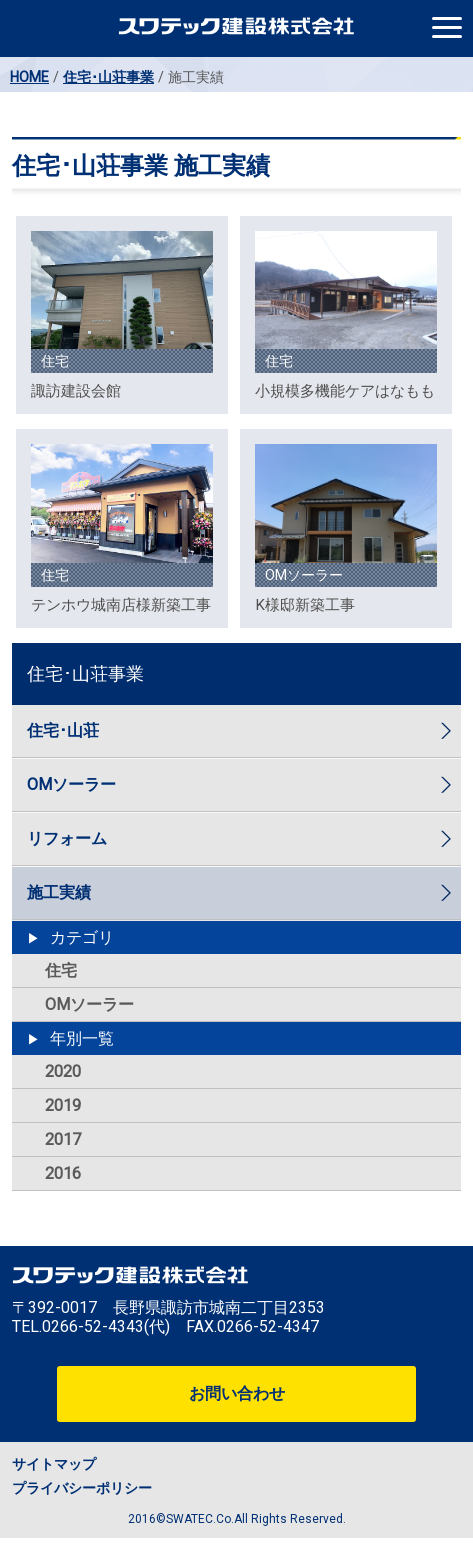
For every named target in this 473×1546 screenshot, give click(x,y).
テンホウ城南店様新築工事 (121, 605)
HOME (29, 77)
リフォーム (67, 838)
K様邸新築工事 (305, 605)
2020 (63, 1071)
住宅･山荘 (63, 730)
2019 (63, 1105)
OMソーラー (71, 784)
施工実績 (59, 892)
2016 (63, 1173)
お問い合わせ (237, 1393)
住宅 (61, 970)
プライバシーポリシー (82, 1488)
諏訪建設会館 (76, 391)
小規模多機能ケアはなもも (345, 391)
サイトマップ (54, 1464)
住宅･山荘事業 (108, 77)
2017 (63, 1139)
